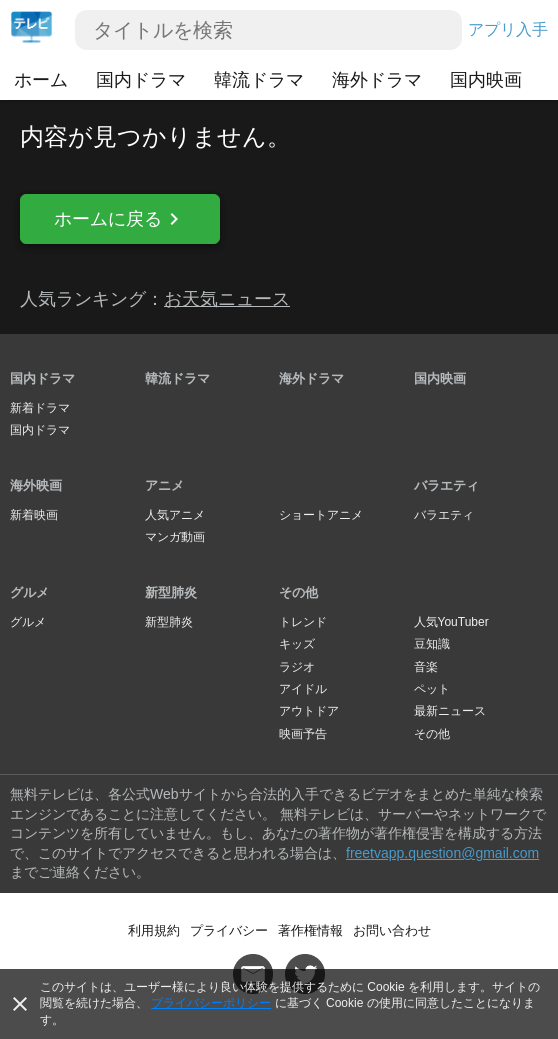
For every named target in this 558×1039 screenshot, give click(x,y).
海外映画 (36, 485)
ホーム (41, 80)
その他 (298, 592)
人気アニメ (175, 515)
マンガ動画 (175, 537)
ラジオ (297, 667)
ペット (432, 689)
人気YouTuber (451, 622)
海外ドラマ (377, 80)
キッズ (297, 644)
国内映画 (486, 80)
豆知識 (432, 644)
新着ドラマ (40, 408)
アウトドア (309, 711)
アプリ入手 (508, 29)
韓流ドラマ (259, 80)
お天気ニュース (227, 299)
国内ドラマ (141, 80)
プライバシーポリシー (211, 1003)
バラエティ (446, 485)
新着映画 (34, 515)
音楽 (426, 667)
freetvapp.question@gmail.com (442, 853)
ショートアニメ (321, 515)
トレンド (303, 622)
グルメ (29, 592)
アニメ (164, 485)
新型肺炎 (171, 592)
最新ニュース (450, 711)
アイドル (303, 689)
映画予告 (303, 734)
